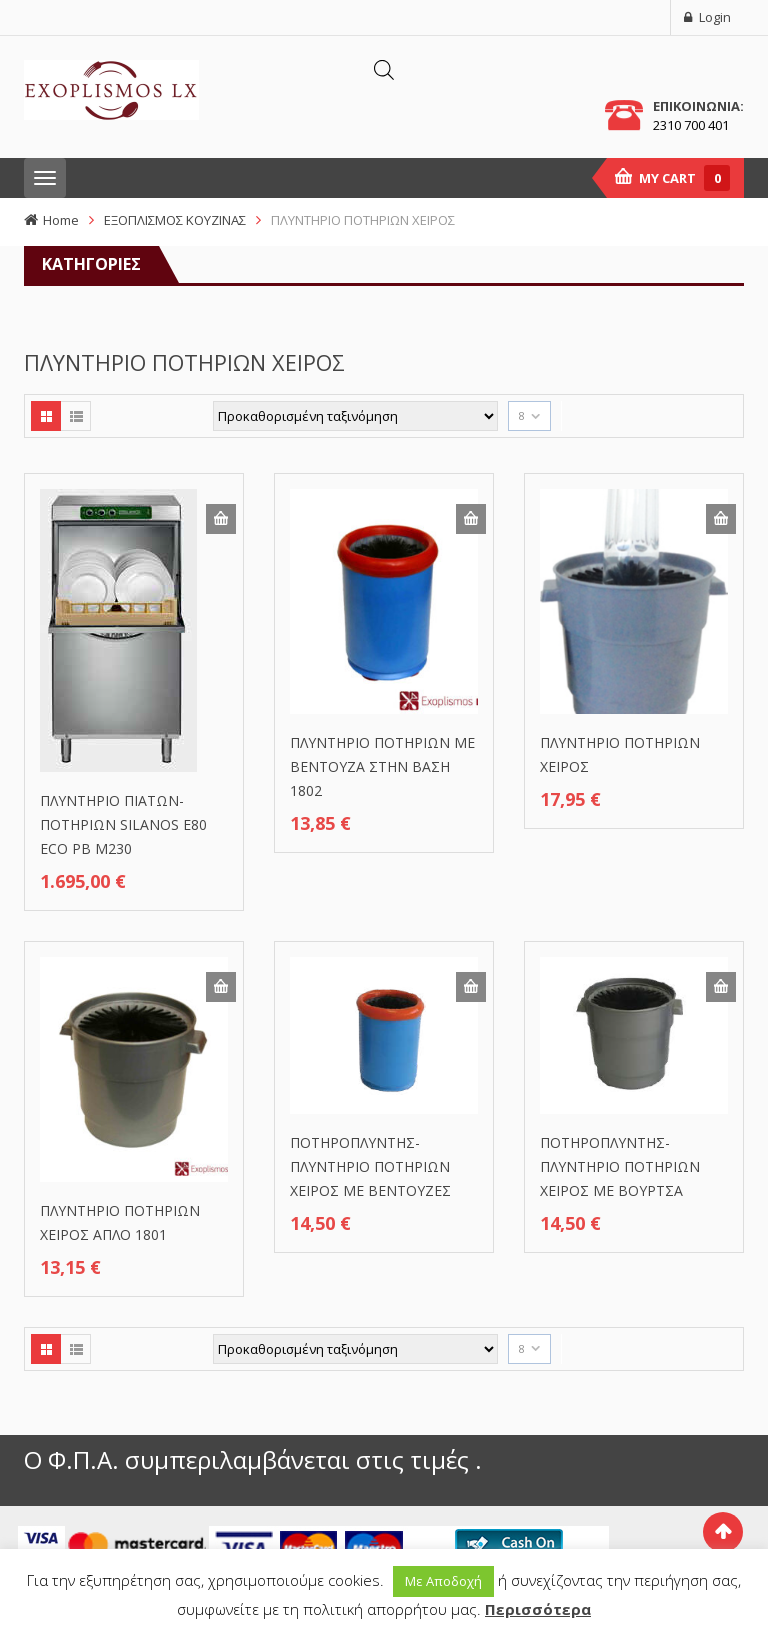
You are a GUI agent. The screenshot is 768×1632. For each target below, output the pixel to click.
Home (61, 220)
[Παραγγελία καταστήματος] (355, 416)
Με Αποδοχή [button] (443, 1581)
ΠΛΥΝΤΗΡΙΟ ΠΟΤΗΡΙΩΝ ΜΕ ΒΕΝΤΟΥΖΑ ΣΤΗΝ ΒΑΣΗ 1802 (382, 766)
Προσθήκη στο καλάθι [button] (221, 519)
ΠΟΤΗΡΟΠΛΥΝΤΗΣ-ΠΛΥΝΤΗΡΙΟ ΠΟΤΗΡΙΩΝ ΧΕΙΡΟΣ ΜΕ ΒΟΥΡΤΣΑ (620, 1166)
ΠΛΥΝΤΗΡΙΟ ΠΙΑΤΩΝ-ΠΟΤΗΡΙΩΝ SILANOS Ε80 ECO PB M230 (123, 824)
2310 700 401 (691, 125)
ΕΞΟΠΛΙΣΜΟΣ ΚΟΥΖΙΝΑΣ (175, 220)
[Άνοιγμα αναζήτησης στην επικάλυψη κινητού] (384, 69)
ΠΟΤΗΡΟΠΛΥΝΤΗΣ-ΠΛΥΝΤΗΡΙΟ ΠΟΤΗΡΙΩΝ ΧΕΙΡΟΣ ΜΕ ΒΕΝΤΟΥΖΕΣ (370, 1166)
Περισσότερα (538, 1609)
